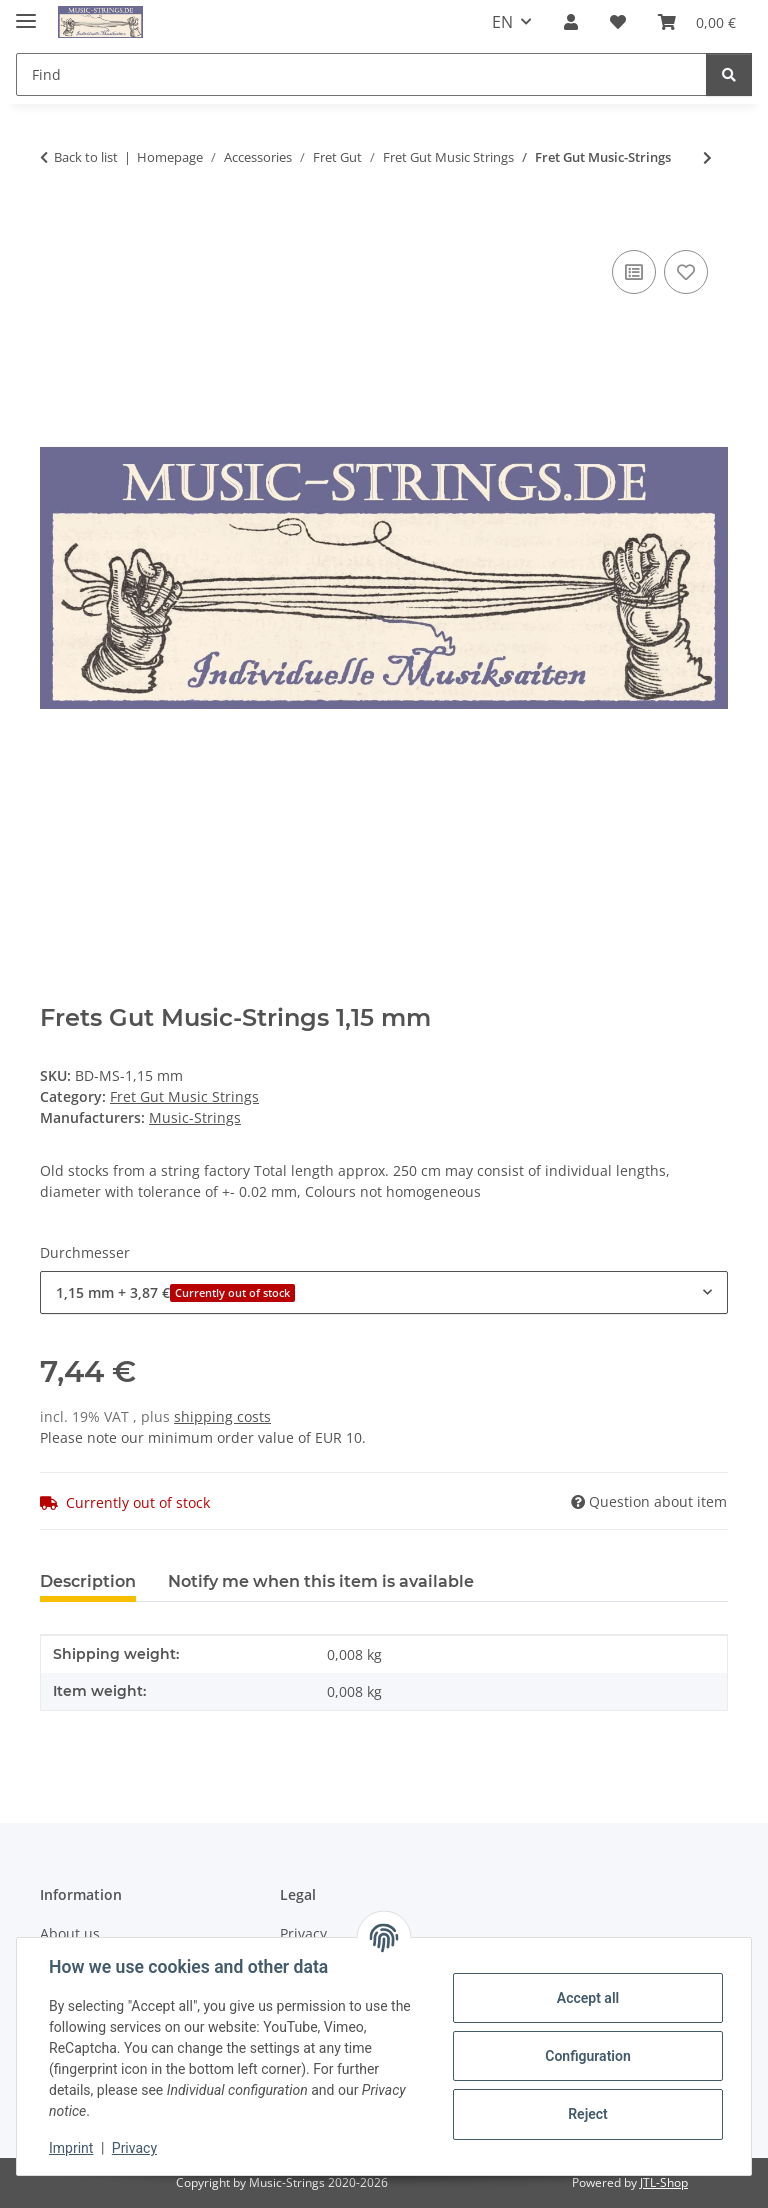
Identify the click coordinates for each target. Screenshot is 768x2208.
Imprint (71, 2148)
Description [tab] (88, 1581)
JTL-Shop (664, 2182)
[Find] (361, 74)
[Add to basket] (56, 223)
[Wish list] (618, 22)
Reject (588, 2114)
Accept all (588, 1998)
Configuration (587, 2056)
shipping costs (222, 1416)
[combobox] (384, 1292)
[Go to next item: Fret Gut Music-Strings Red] (707, 157)
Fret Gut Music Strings (184, 1096)
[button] (571, 22)
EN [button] (502, 22)
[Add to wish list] (686, 272)
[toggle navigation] (26, 12)
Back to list (86, 157)
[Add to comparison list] (634, 272)
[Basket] (697, 22)
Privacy (134, 2148)
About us (70, 1933)
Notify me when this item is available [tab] (321, 1581)
